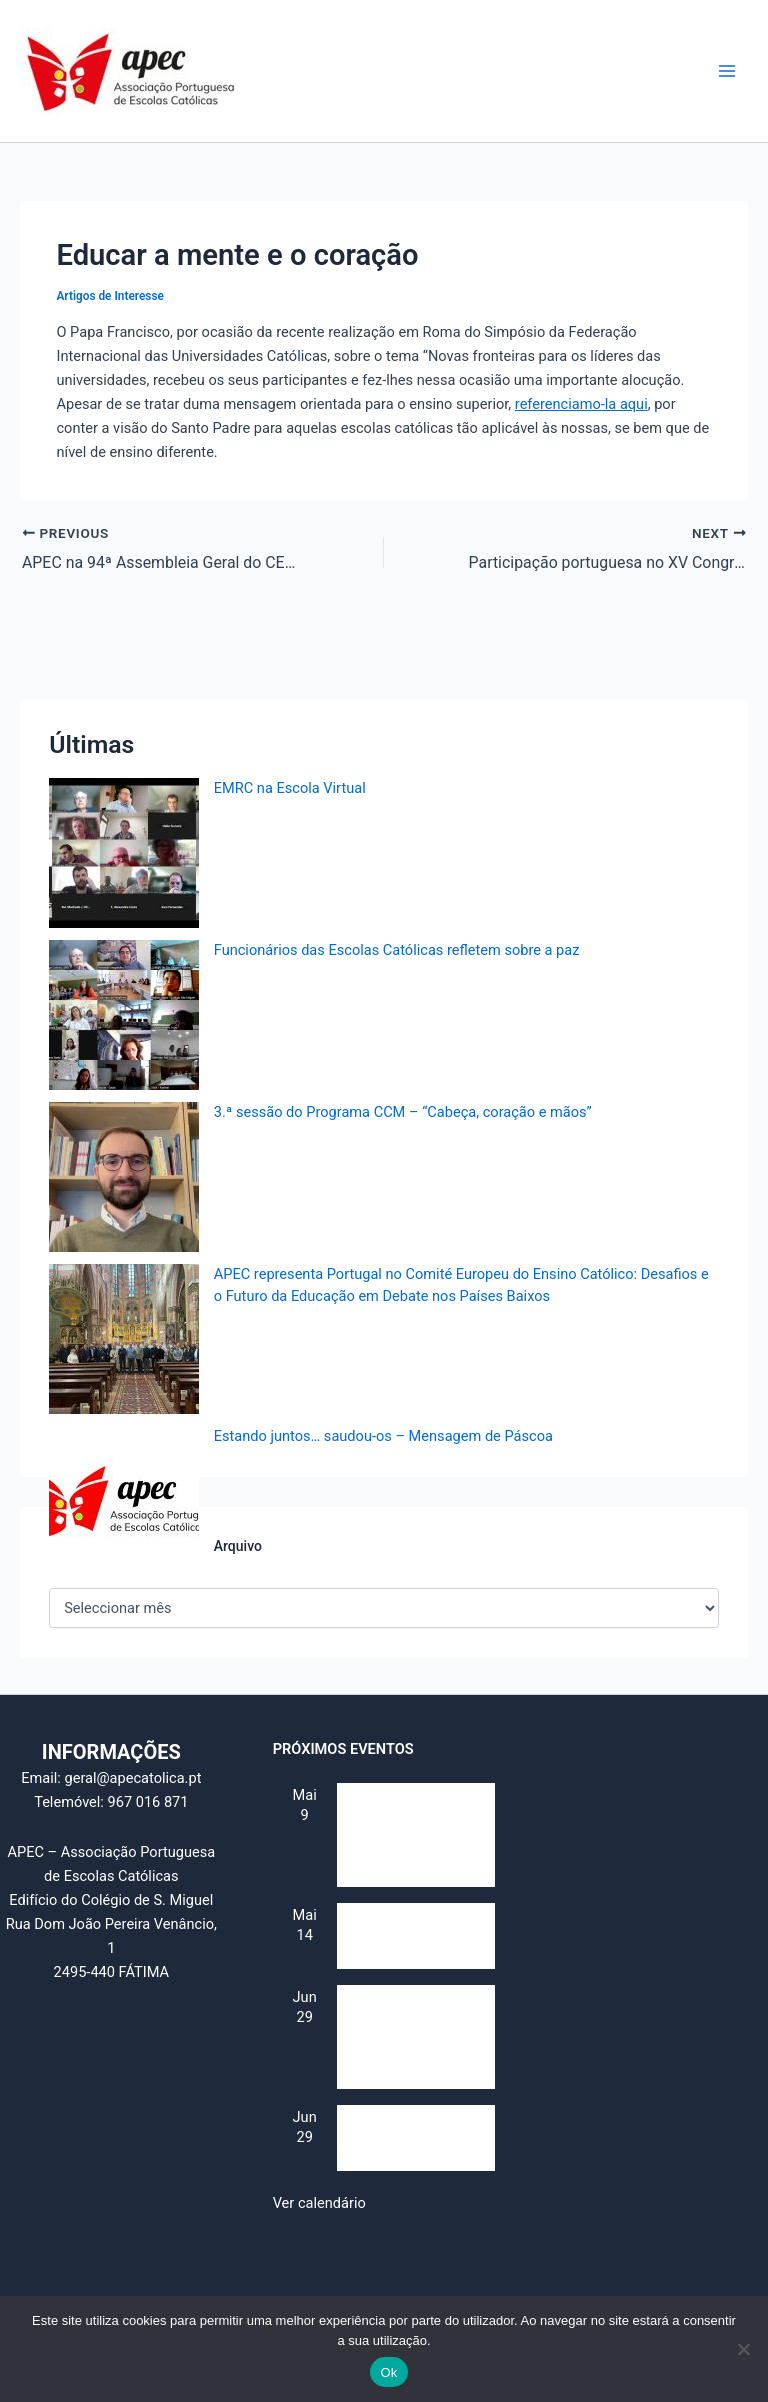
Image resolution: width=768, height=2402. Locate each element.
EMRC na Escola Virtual (290, 788)
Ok (388, 2372)
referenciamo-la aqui (581, 404)
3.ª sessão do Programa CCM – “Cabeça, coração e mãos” (403, 1112)
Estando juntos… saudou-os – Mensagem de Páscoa (383, 1436)
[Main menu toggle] (727, 71)
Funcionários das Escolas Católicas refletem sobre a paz (397, 950)
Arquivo (238, 1545)
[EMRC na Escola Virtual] (124, 853)
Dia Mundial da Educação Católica (397, 1948)
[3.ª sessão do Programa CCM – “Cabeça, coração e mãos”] (124, 1177)
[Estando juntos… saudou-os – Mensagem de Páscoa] (124, 1501)
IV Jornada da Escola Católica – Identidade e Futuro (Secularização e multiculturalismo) (414, 2049)
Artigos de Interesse (109, 296)
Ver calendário (319, 2202)
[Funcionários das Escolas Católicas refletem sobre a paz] (124, 1015)
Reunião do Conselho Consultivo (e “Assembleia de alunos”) (406, 1848)
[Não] (743, 2349)
